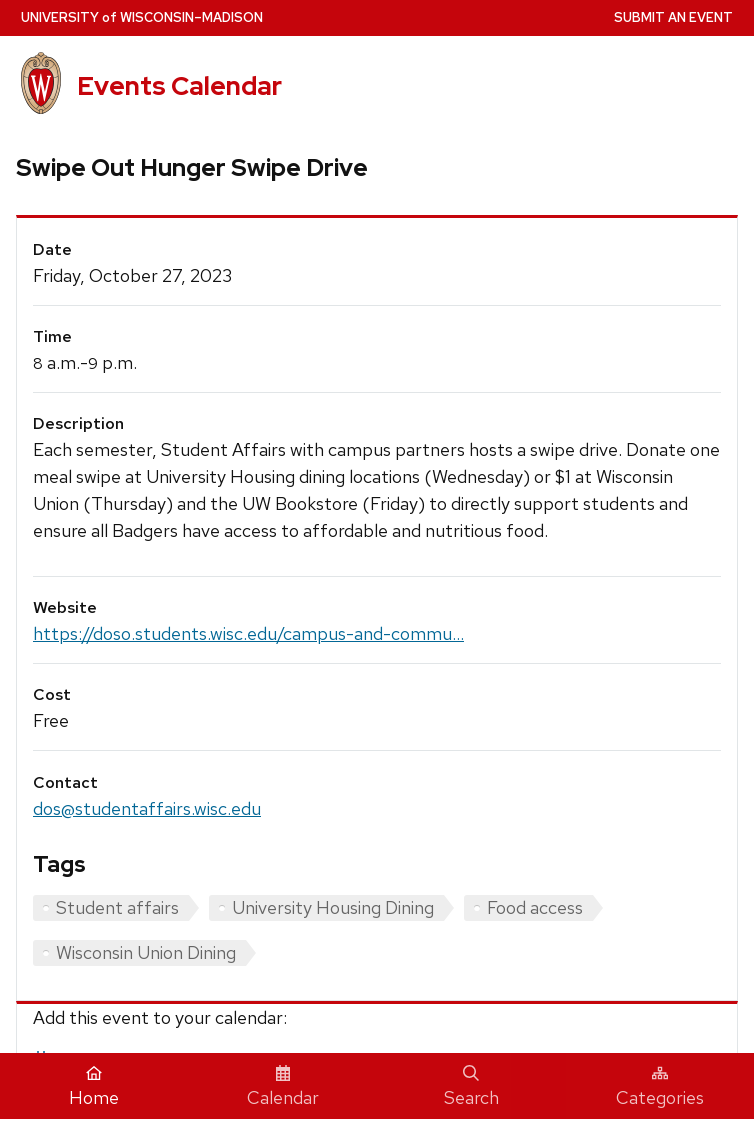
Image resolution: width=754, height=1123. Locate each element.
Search (471, 1087)
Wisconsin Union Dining (146, 952)
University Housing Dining (333, 907)
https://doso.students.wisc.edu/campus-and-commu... (248, 633)
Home (94, 1087)
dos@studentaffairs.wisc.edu (147, 808)
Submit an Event (673, 17)
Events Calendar (179, 86)
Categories (660, 1087)
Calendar (283, 1087)
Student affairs (117, 907)
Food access (535, 907)
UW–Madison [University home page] (142, 17)
